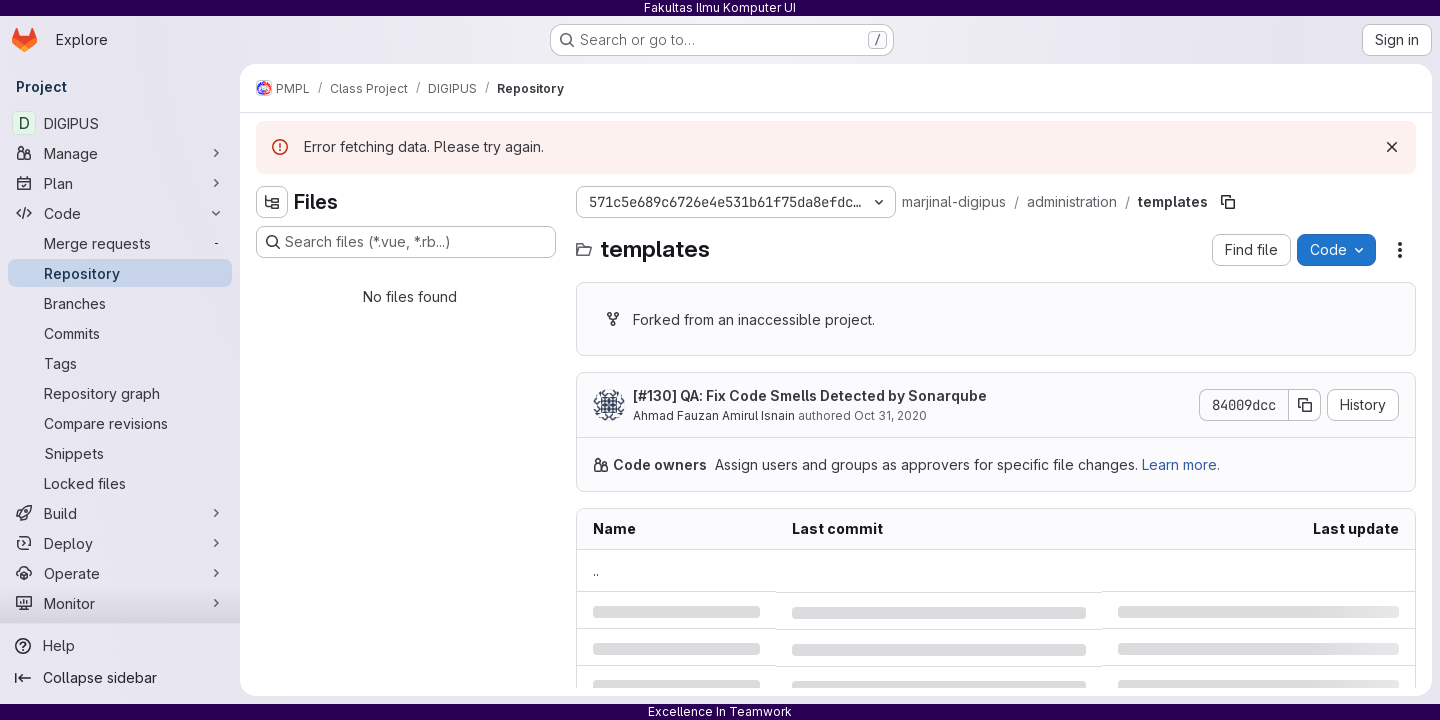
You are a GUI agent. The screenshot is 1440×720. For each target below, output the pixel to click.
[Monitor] (120, 603)
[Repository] (120, 273)
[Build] (120, 513)
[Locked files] (120, 483)
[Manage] (120, 153)
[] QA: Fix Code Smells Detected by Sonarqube (810, 395)
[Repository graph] (120, 393)
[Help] (120, 646)
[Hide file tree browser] (272, 202)
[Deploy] (120, 543)
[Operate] (120, 573)
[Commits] (120, 333)
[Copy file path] (1228, 202)
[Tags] (120, 363)
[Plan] (120, 183)
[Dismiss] (1392, 147)
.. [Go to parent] (596, 570)
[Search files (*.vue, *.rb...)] (406, 242)
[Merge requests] (120, 243)
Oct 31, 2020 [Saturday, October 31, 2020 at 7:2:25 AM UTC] (890, 415)
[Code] (120, 213)
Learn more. (1181, 464)
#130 (655, 395)
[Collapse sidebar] (120, 678)
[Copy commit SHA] (1305, 405)
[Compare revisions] (120, 423)
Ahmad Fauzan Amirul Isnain (714, 415)
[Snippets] (120, 453)
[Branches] (120, 303)
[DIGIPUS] (120, 123)
